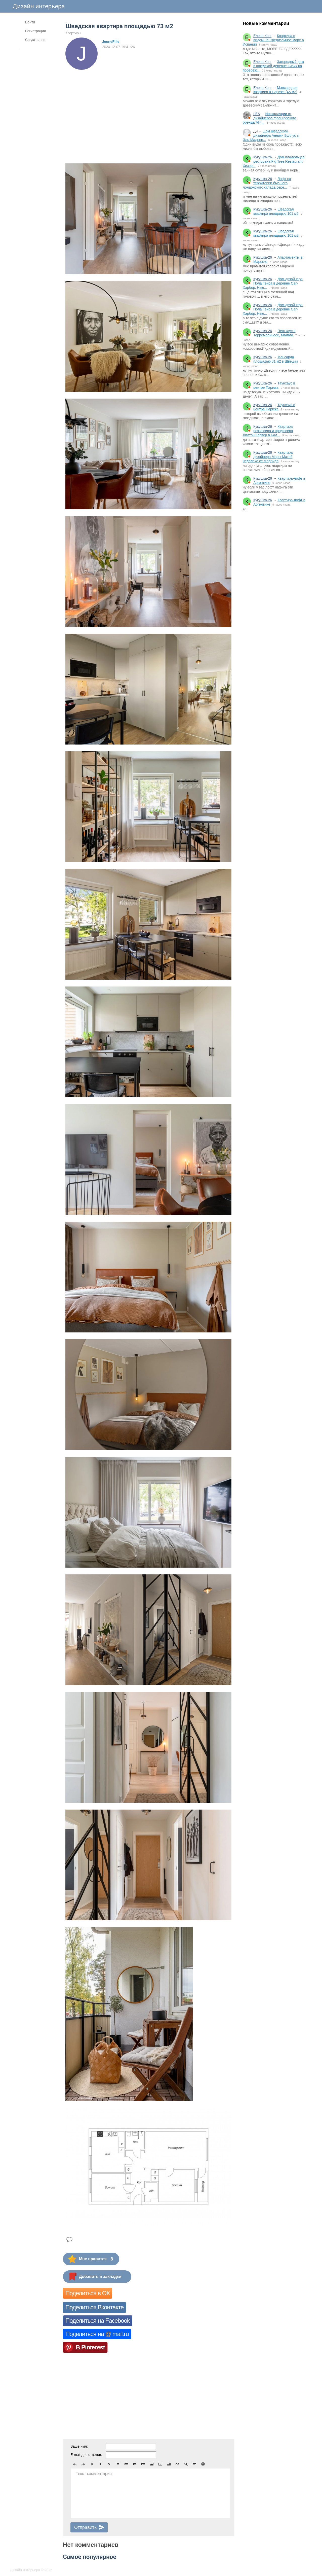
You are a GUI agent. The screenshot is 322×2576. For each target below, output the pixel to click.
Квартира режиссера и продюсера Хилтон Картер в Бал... (268, 431)
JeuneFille (110, 42)
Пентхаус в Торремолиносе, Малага (274, 333)
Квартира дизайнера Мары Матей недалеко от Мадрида (268, 456)
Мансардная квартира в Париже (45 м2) (275, 90)
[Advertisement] (274, 598)
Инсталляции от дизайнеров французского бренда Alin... (269, 118)
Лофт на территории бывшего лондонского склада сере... (267, 183)
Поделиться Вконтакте (94, 2307)
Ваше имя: (79, 2446)
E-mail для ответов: (86, 2455)
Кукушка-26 (262, 157)
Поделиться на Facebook (97, 2320)
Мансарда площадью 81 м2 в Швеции (275, 359)
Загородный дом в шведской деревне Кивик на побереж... (273, 66)
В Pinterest (90, 2347)
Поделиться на (97, 2334)
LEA (256, 114)
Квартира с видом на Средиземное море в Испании (273, 40)
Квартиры (73, 33)
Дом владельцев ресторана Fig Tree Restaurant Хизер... (274, 161)
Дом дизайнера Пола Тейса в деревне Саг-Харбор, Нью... (273, 283)
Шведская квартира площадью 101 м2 (276, 211)
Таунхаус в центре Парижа (274, 385)
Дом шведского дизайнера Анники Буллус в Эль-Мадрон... (271, 135)
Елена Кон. (262, 36)
